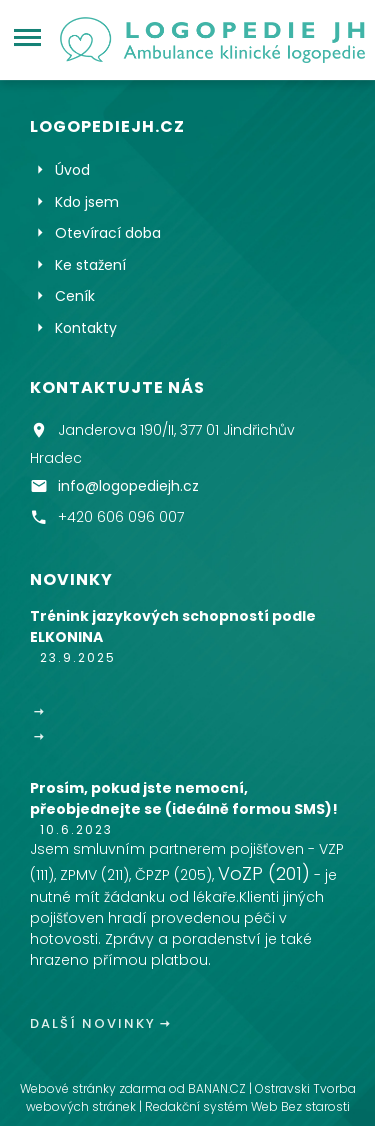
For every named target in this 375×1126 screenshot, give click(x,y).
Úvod (72, 170)
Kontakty (86, 328)
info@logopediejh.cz (128, 485)
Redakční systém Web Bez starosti (247, 1106)
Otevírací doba (108, 233)
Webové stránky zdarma (93, 1088)
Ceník (75, 296)
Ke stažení (90, 265)
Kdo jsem (87, 202)
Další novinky (93, 1023)
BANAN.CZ (217, 1088)
